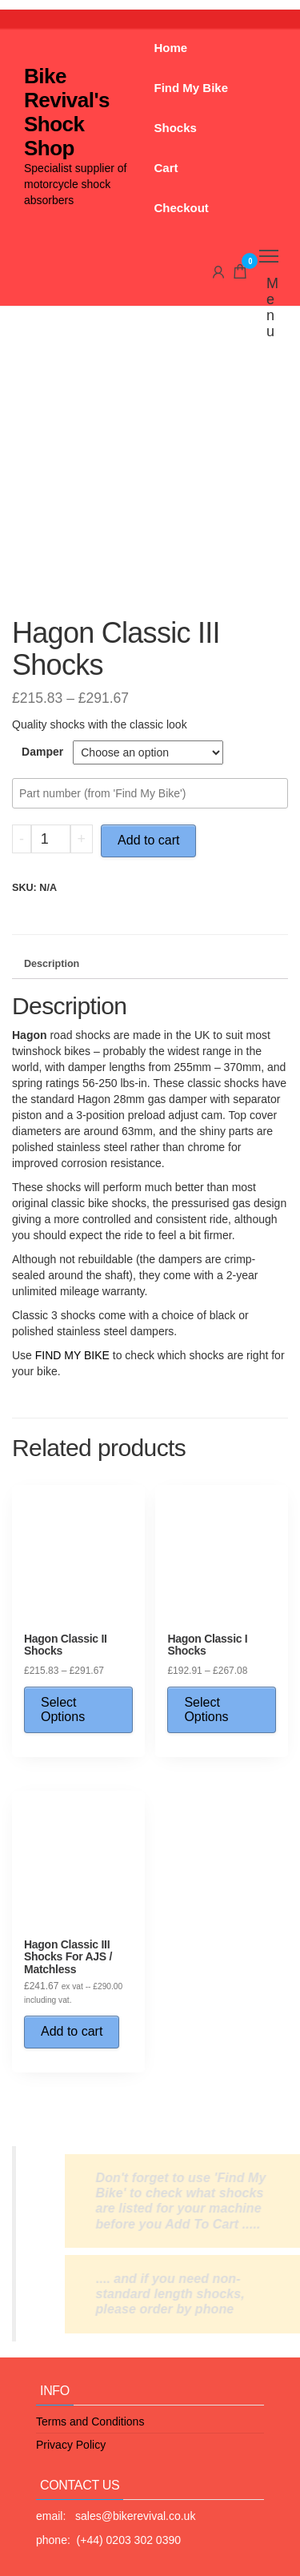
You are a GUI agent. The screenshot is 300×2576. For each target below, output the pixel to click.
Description (51, 963)
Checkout (181, 208)
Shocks (175, 127)
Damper (42, 751)
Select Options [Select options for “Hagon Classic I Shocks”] (206, 1709)
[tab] (150, 965)
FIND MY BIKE (72, 1355)
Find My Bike (191, 87)
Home (171, 47)
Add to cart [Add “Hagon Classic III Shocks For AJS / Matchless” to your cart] (71, 2031)
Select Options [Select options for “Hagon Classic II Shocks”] (63, 1709)
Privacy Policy (71, 2444)
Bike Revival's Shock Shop (67, 112)
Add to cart (148, 840)
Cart (166, 168)
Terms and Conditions (90, 2421)
